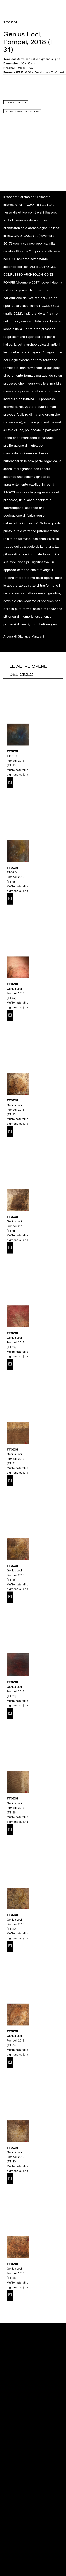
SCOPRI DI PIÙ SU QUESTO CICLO (22, 111)
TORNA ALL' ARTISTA (16, 102)
